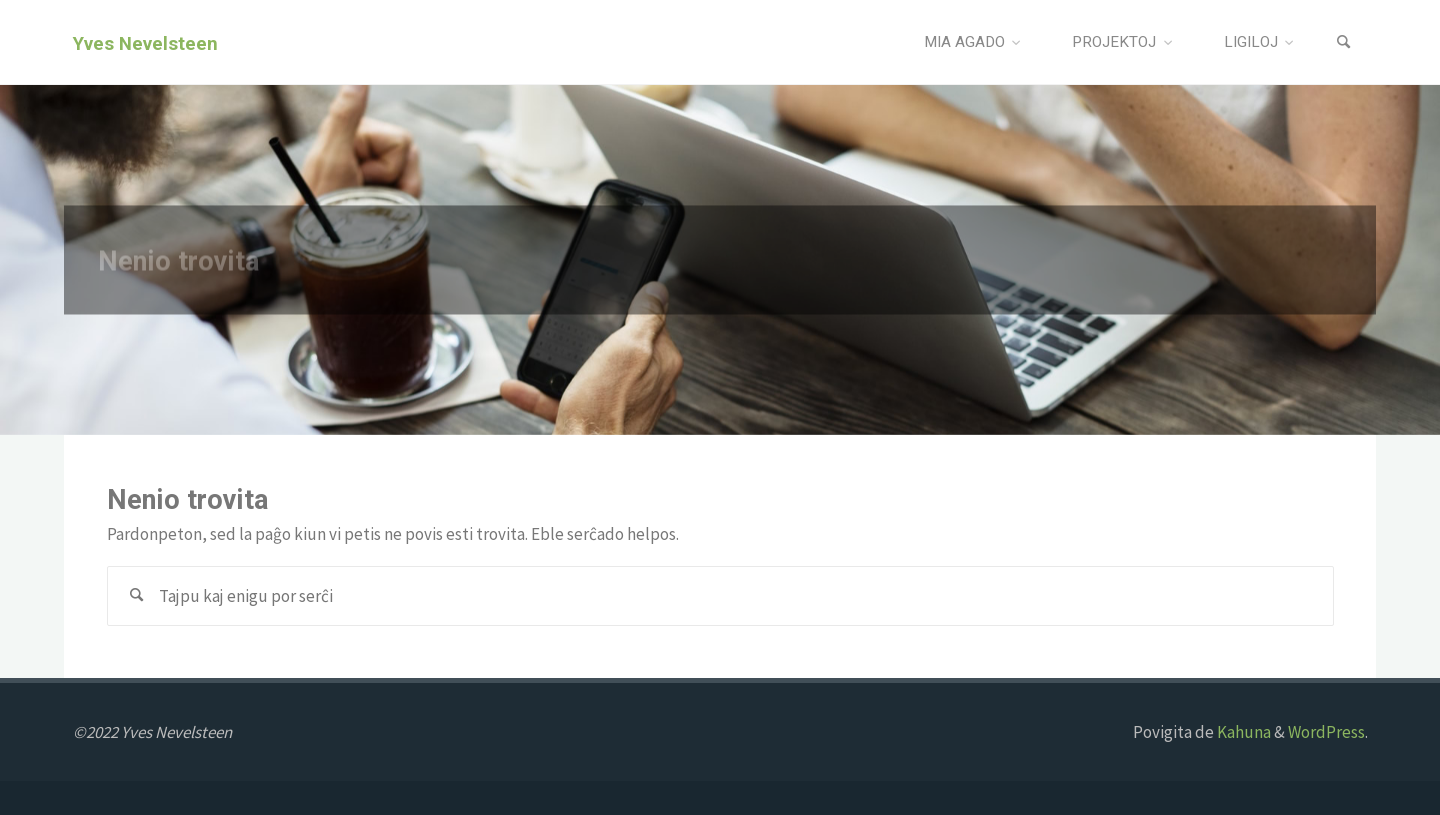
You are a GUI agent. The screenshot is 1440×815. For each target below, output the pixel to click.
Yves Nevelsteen (145, 43)
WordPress (1326, 732)
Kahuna (1242, 732)
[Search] (1344, 42)
